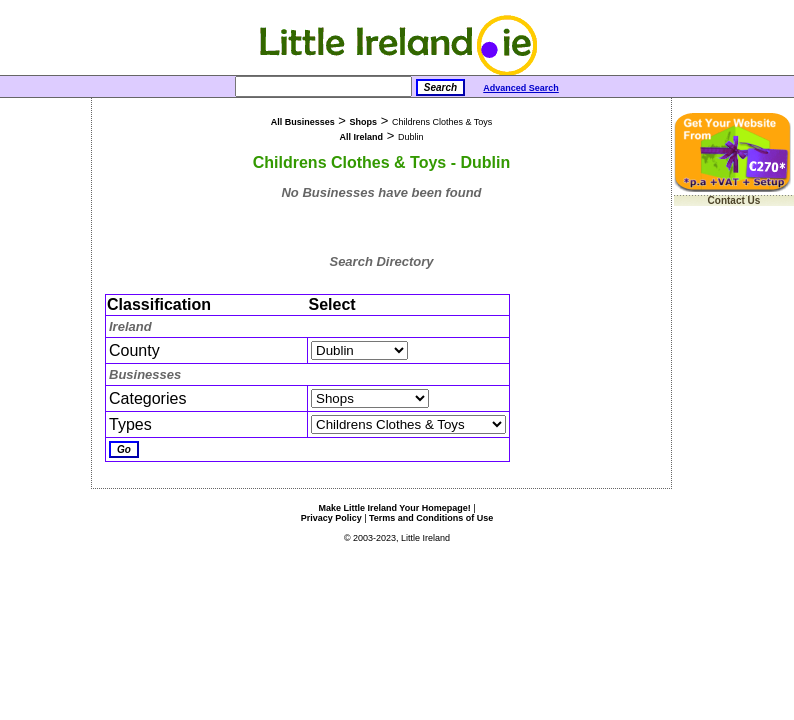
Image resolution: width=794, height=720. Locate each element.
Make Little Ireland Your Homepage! (394, 508)
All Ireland (362, 137)
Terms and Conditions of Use (431, 518)
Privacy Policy (331, 518)
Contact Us (734, 200)
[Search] (323, 86)
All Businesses (303, 122)
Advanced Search (521, 88)
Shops (364, 122)
